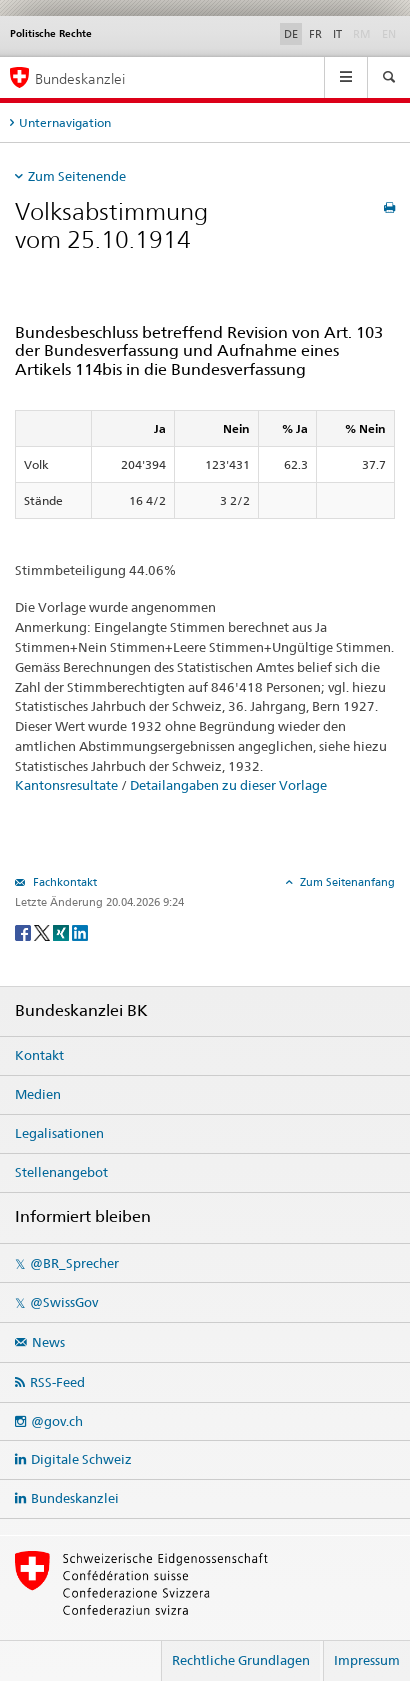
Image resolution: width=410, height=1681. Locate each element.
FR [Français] (315, 34)
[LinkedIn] (80, 931)
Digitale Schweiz (81, 1459)
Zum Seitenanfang (346, 882)
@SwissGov (64, 1302)
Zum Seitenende (77, 176)
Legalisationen (59, 1133)
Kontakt (39, 1055)
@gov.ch (57, 1421)
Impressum (367, 1660)
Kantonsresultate (66, 785)
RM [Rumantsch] (362, 34)
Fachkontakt (63, 882)
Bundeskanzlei (75, 1498)
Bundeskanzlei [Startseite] (80, 78)
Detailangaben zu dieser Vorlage (228, 785)
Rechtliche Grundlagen (241, 1660)
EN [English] (389, 34)
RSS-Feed (57, 1382)
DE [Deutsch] (291, 34)
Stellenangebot (61, 1172)
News (48, 1342)
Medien (38, 1094)
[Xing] (62, 931)
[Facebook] (24, 931)
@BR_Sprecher (74, 1263)
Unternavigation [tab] (65, 122)
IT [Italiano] (337, 34)
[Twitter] (43, 931)
